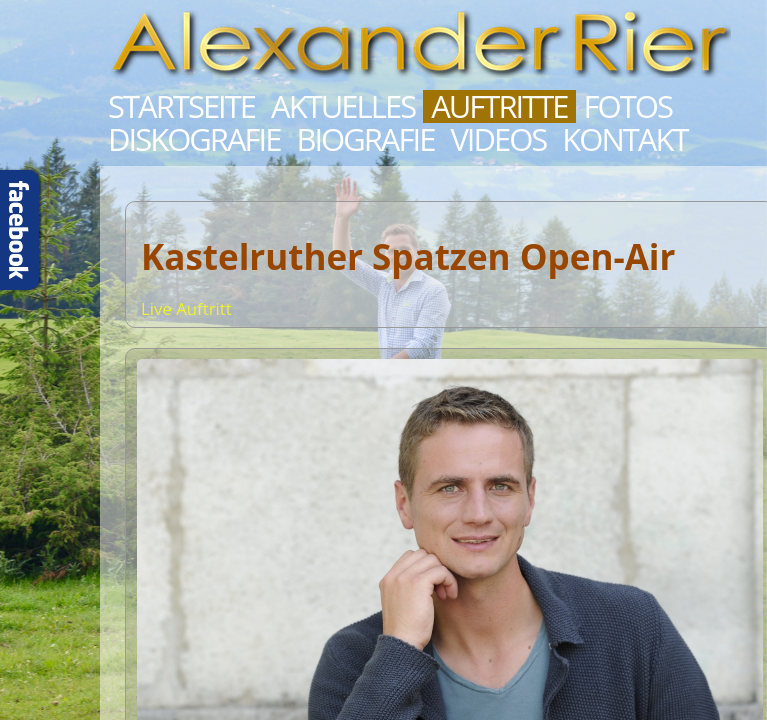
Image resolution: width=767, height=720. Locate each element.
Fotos (628, 106)
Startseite (181, 106)
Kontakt (624, 139)
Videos (498, 139)
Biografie (365, 139)
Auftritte (499, 106)
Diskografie (194, 139)
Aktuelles (343, 106)
